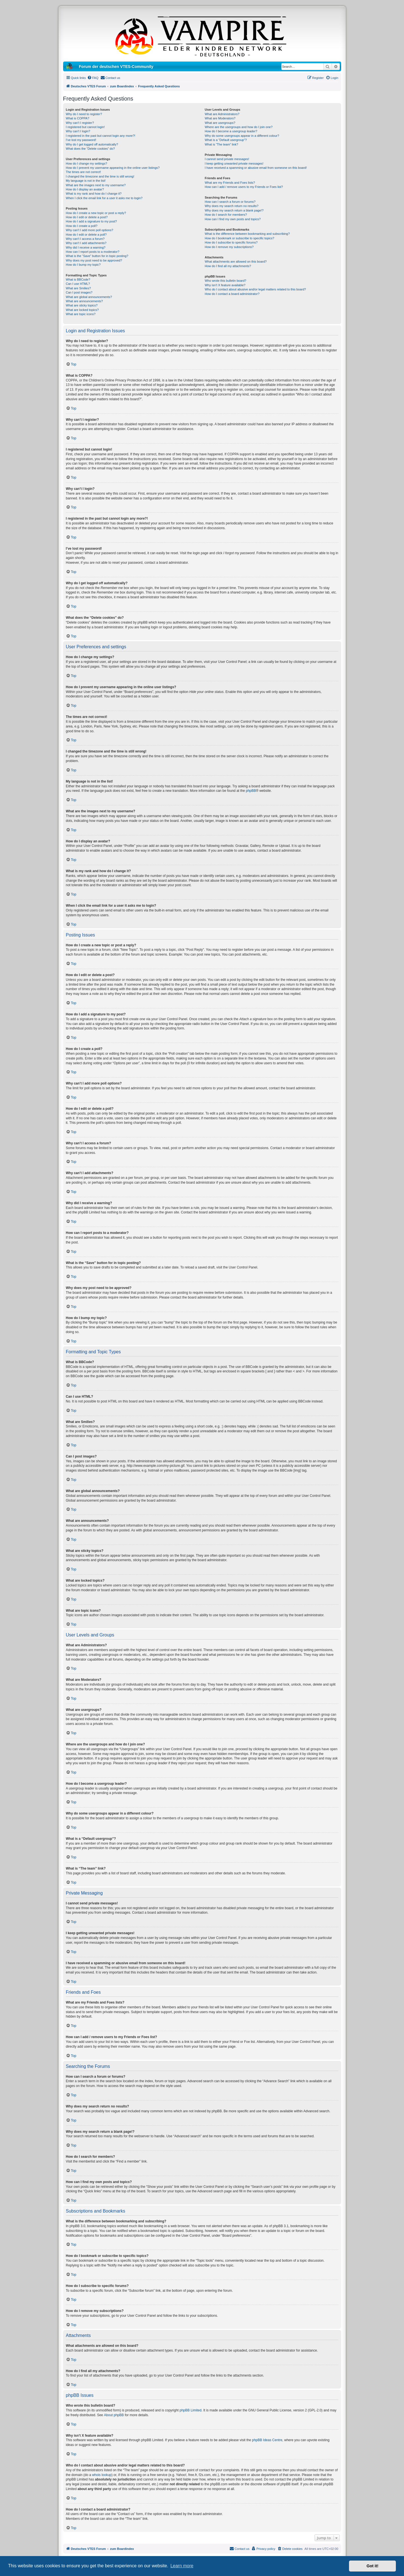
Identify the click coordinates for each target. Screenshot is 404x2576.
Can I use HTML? (78, 283)
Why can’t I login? (78, 131)
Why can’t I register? (80, 122)
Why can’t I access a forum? (85, 238)
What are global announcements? (89, 297)
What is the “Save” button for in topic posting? (97, 256)
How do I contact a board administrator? (232, 293)
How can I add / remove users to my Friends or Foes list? (244, 186)
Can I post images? (79, 292)
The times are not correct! (83, 172)
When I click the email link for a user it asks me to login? (104, 198)
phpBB (251, 791)
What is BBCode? (78, 279)
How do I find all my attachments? (228, 266)
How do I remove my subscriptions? (229, 247)
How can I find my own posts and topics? (233, 219)
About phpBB (114, 2415)
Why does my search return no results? (231, 206)
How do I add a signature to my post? (91, 221)
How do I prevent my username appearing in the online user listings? (113, 167)
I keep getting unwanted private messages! (234, 163)
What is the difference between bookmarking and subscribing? (247, 233)
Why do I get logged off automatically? (92, 144)
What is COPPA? (77, 118)
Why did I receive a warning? (85, 247)
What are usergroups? (220, 122)
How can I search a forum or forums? (230, 201)
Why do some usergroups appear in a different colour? (242, 135)
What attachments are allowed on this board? (236, 261)
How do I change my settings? (86, 163)
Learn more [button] (181, 2565)
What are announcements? (84, 301)
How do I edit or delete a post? (87, 217)
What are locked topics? (82, 310)
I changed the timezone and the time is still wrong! (100, 176)
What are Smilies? (78, 288)
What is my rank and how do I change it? (94, 193)
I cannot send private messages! (227, 159)
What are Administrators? (222, 114)
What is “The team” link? (221, 144)
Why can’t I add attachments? (86, 243)
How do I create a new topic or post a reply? (96, 213)
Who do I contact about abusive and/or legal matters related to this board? (255, 289)
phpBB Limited (190, 2410)
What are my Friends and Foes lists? (230, 182)
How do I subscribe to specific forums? (231, 242)
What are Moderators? (220, 118)
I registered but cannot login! (85, 127)
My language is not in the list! (86, 180)
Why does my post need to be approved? (94, 260)
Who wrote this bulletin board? (225, 280)
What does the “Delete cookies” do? (90, 148)
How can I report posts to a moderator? (93, 251)
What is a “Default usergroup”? (226, 140)
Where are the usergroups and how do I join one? (239, 127)
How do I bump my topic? (83, 264)
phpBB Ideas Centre (267, 2440)
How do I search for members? (226, 214)
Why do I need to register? (84, 114)
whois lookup (101, 2475)
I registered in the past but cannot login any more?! (101, 135)
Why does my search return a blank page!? (234, 210)
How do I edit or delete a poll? (86, 234)
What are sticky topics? (82, 305)
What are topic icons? (81, 314)
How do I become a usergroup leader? (231, 131)
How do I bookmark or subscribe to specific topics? (239, 238)
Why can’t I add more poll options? (89, 230)
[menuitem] (92, 77)
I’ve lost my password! (81, 140)
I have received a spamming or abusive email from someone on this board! (256, 167)
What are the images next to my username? (96, 185)
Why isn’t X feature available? (225, 285)
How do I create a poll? (82, 226)
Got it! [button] (372, 2566)
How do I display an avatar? (85, 189)
